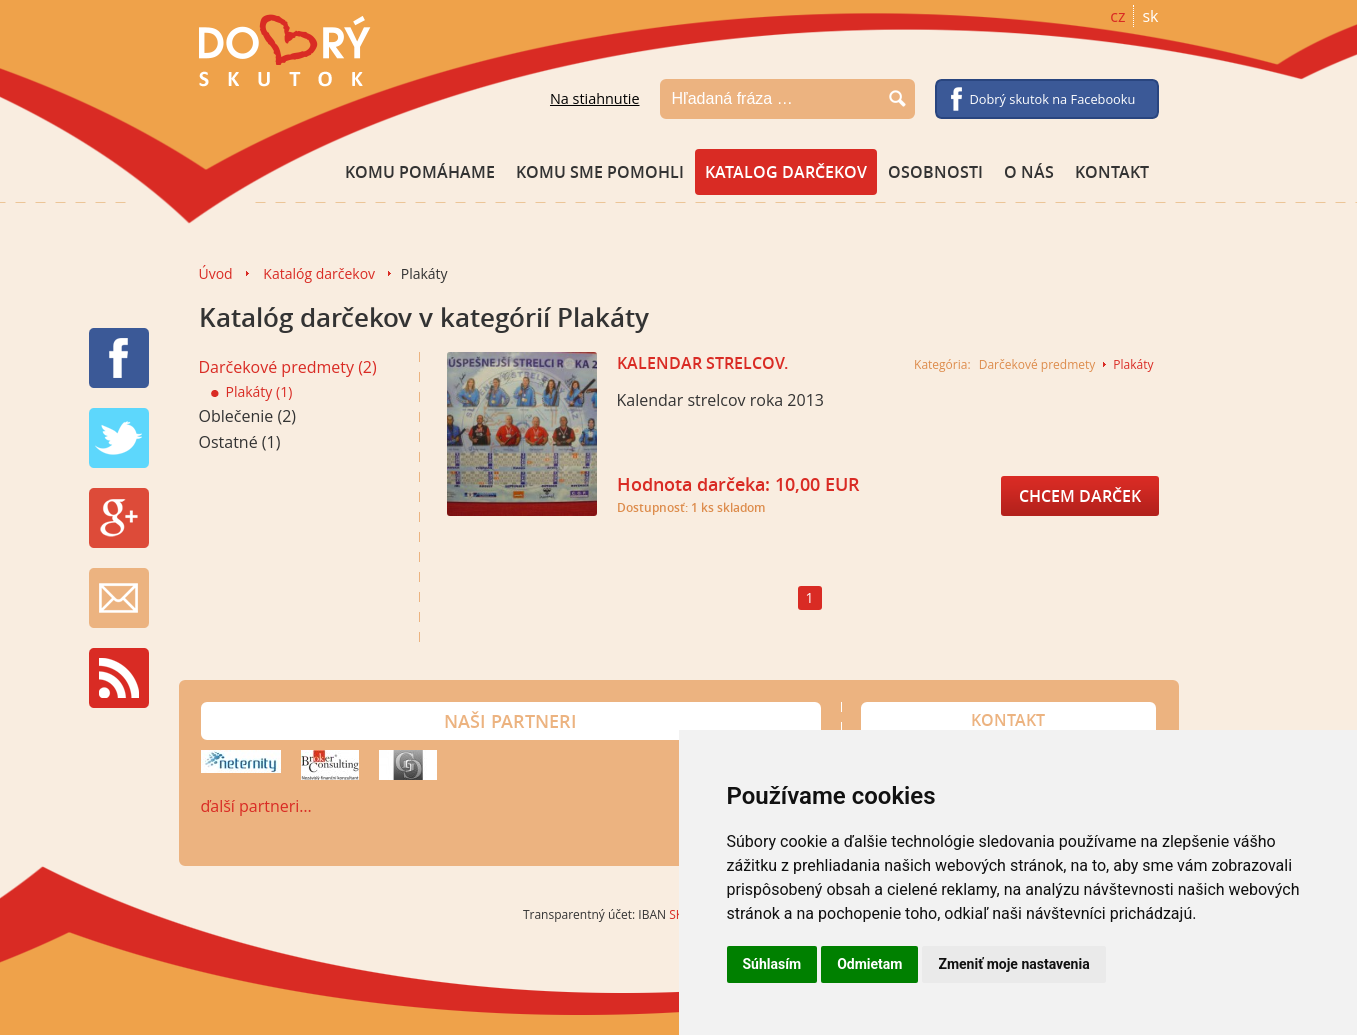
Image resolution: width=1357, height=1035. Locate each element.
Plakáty (1133, 364)
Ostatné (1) (240, 442)
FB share (119, 358)
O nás (1029, 172)
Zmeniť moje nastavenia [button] (1013, 964)
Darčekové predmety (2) (288, 367)
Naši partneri (510, 721)
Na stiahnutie (595, 98)
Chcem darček (1080, 496)
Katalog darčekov (786, 172)
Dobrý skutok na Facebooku (1053, 99)
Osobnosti (935, 172)
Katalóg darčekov (319, 273)
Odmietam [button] (869, 964)
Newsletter (119, 598)
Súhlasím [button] (772, 964)
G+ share (119, 518)
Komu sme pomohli (600, 172)
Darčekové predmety (1037, 364)
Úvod (216, 273)
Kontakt (1112, 172)
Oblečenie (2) (248, 416)
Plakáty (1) (252, 391)
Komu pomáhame (420, 172)
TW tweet (119, 438)
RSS (119, 678)
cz (1117, 16)
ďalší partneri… (256, 806)
